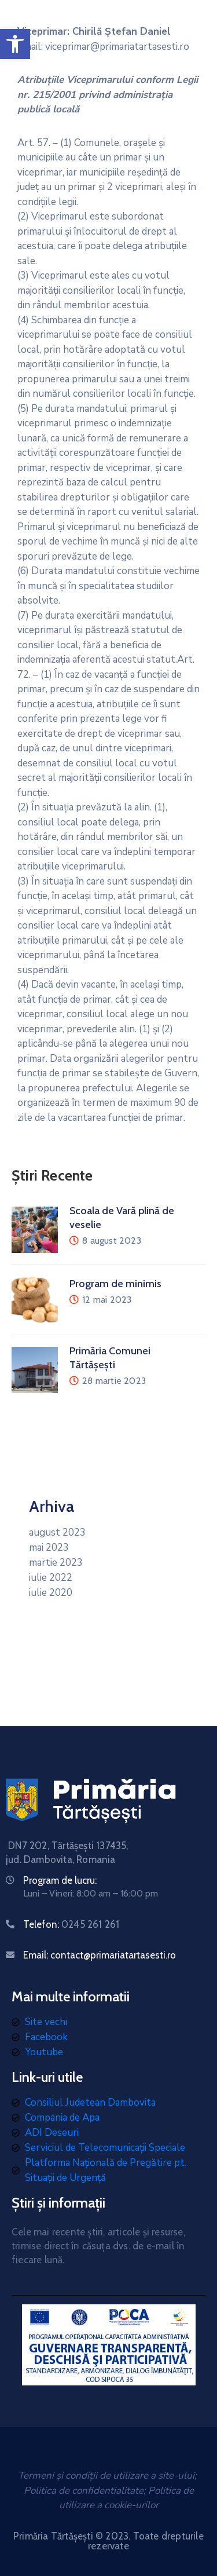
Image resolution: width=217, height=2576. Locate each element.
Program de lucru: (60, 1880)
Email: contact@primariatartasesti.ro (99, 1955)
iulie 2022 (50, 1577)
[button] (15, 44)
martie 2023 (56, 1562)
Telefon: (71, 1924)
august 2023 (57, 1532)
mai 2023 (49, 1547)
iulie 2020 (50, 1592)
